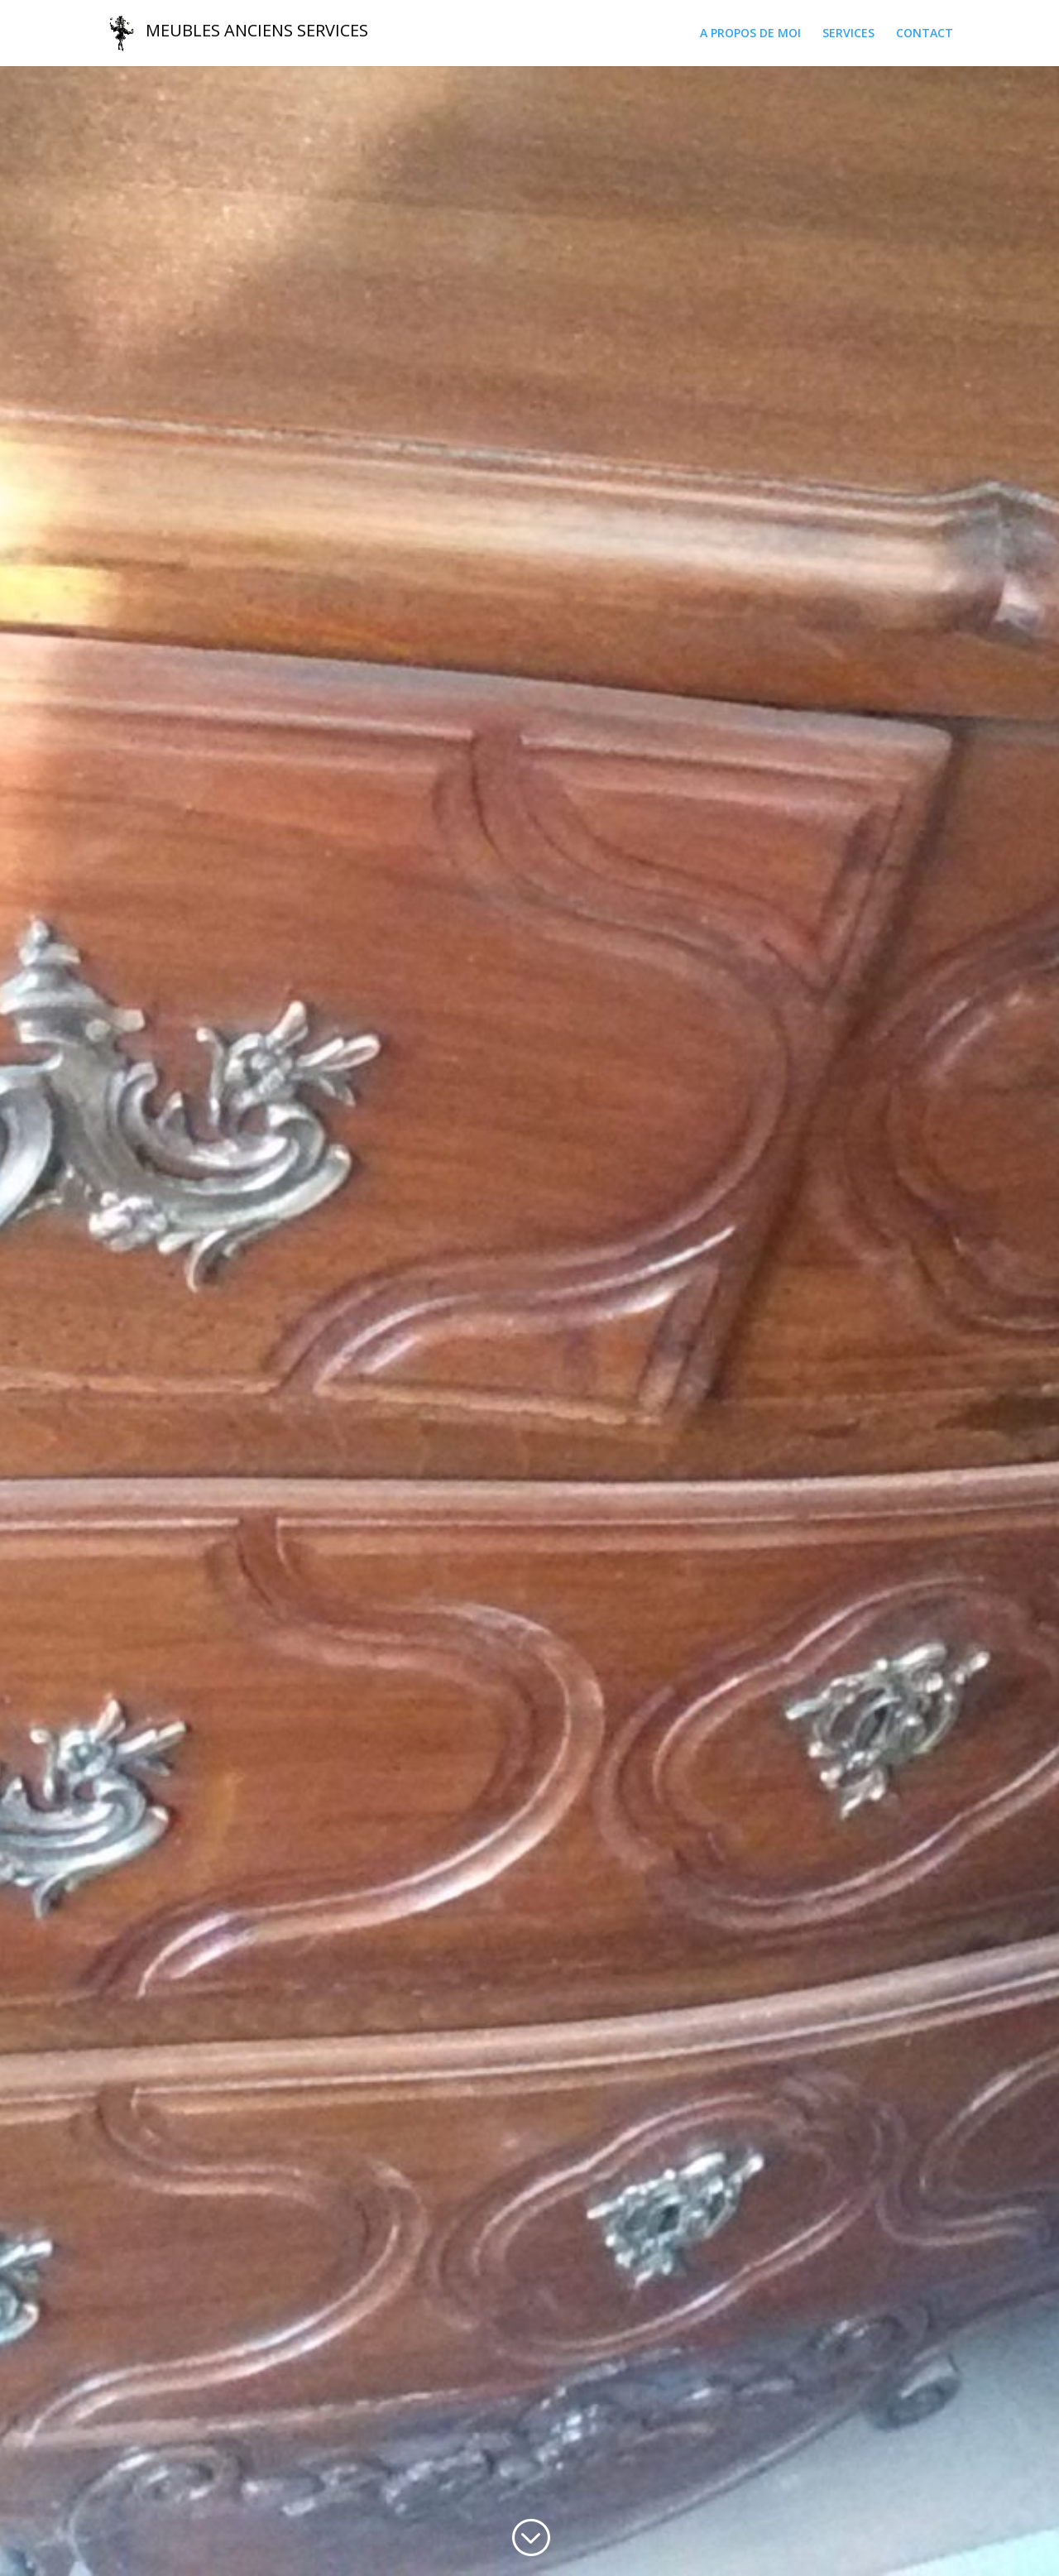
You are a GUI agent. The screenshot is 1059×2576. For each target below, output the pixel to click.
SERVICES (848, 34)
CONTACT (924, 34)
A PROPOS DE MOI (750, 34)
